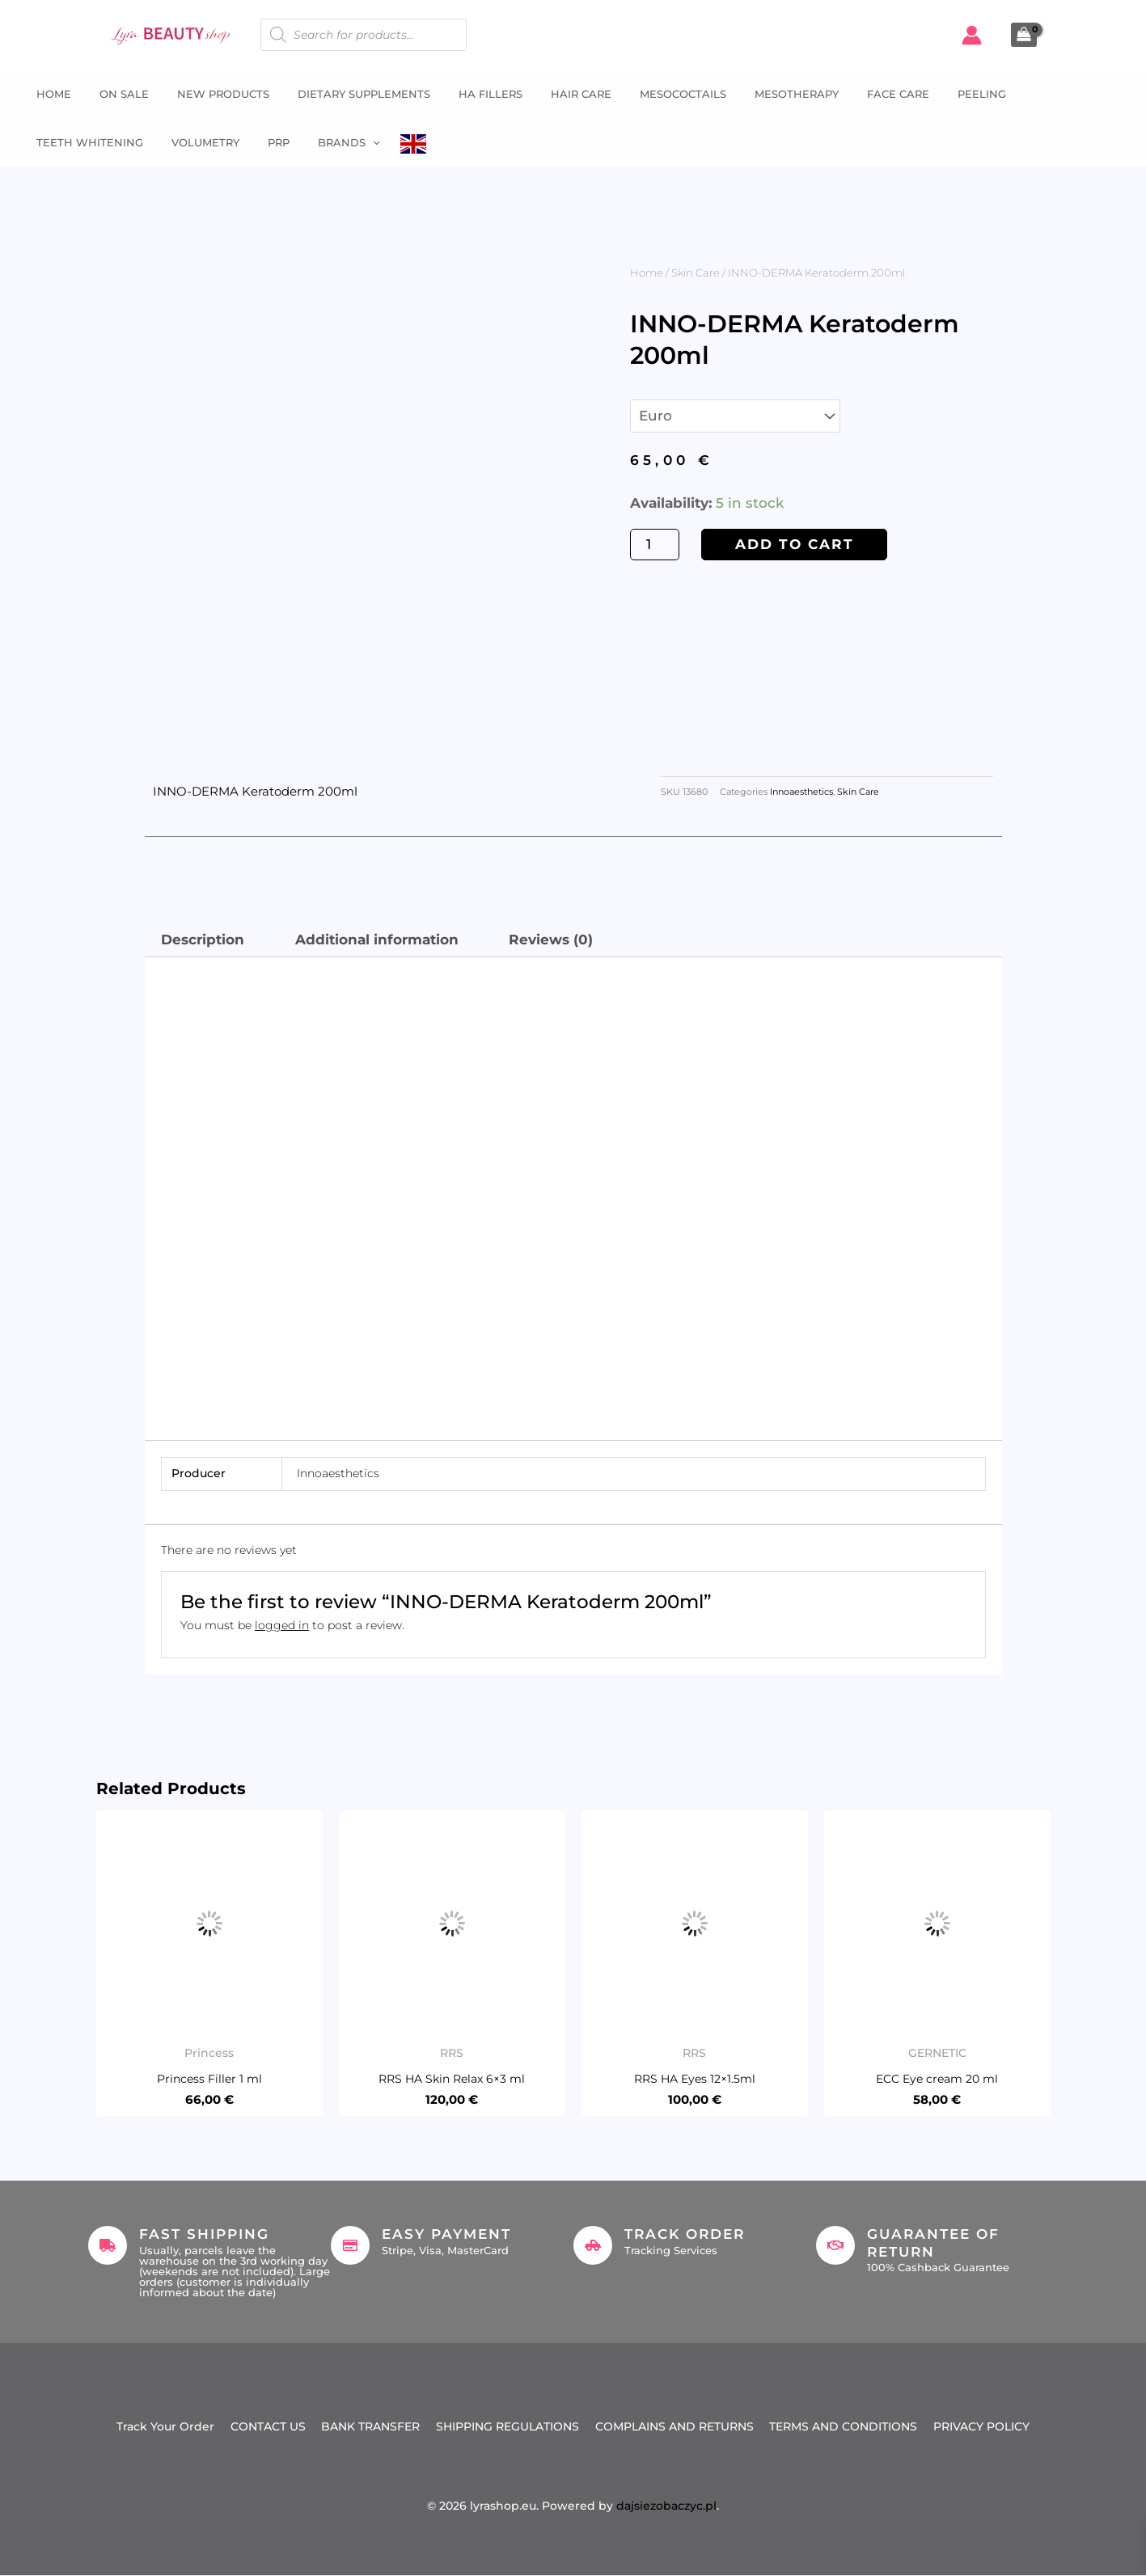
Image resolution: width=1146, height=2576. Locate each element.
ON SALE (112, 93)
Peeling (937, 93)
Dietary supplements (343, 93)
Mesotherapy (760, 93)
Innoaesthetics (801, 792)
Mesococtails (650, 93)
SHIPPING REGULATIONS (507, 2427)
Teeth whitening (1039, 93)
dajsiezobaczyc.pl (666, 2506)
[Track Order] (592, 2245)
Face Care (858, 93)
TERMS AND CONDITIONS (844, 2427)
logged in (282, 1625)
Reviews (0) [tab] (551, 939)
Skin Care (695, 272)
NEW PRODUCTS (207, 93)
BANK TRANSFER (370, 2427)
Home (45, 93)
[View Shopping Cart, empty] (1024, 35)
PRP (131, 142)
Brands (198, 142)
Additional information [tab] (377, 939)
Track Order (684, 2234)
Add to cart (794, 544)
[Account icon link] (972, 35)
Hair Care (552, 93)
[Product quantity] (655, 544)
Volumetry (62, 142)
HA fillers (466, 93)
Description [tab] (202, 939)
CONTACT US (267, 2427)
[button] (221, 142)
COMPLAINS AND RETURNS (674, 2427)
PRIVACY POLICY (982, 2427)
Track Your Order (165, 2427)
